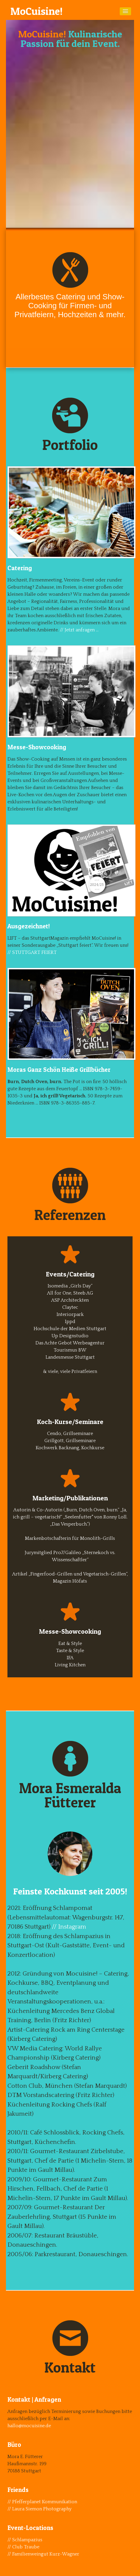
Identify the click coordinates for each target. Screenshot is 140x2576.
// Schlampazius (24, 2539)
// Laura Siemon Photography (39, 2509)
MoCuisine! (36, 11)
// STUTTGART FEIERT (32, 952)
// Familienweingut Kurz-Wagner (43, 2554)
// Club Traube (23, 2547)
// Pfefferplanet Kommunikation (42, 2501)
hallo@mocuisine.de (29, 2425)
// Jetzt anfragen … (79, 630)
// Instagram (69, 1926)
